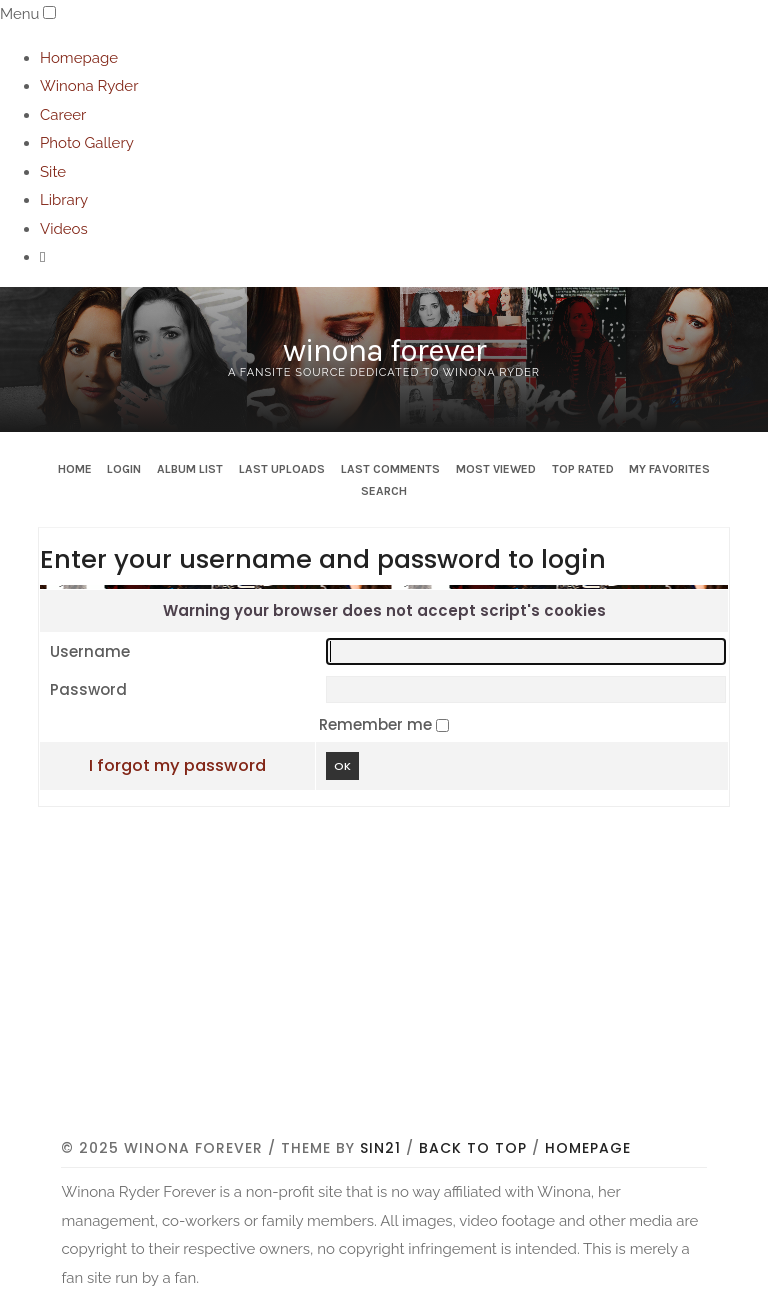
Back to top (473, 1148)
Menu (20, 14)
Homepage (79, 58)
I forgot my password (177, 765)
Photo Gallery (87, 143)
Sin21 (380, 1148)
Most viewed (496, 469)
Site (53, 172)
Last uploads (282, 469)
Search (384, 491)
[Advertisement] (414, 984)
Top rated (583, 469)
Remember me (377, 724)
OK (342, 766)
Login (124, 469)
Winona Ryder (89, 86)
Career (63, 115)
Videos (64, 229)
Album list (190, 469)
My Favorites (669, 469)
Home (75, 469)
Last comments (390, 469)
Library (64, 200)
